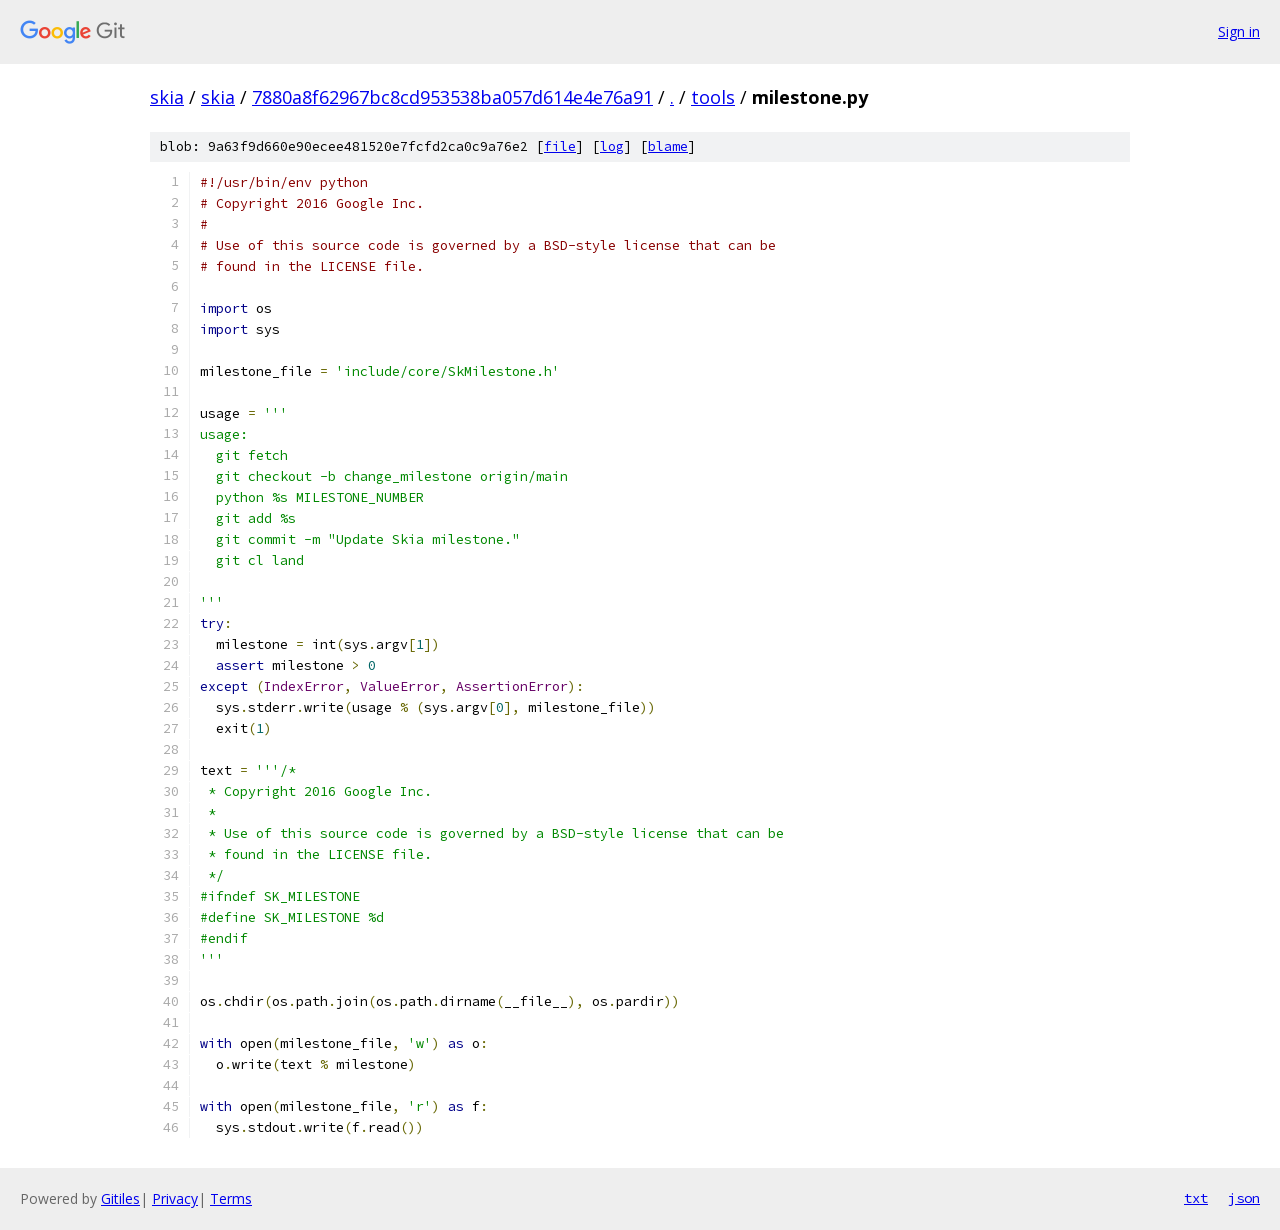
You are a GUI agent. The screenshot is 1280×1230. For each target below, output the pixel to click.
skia (167, 97)
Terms (231, 1198)
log (612, 146)
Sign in (1239, 31)
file (560, 146)
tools (713, 97)
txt (1196, 1198)
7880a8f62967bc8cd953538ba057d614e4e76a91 (452, 97)
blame (668, 146)
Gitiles (120, 1198)
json (1244, 1198)
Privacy (175, 1198)
